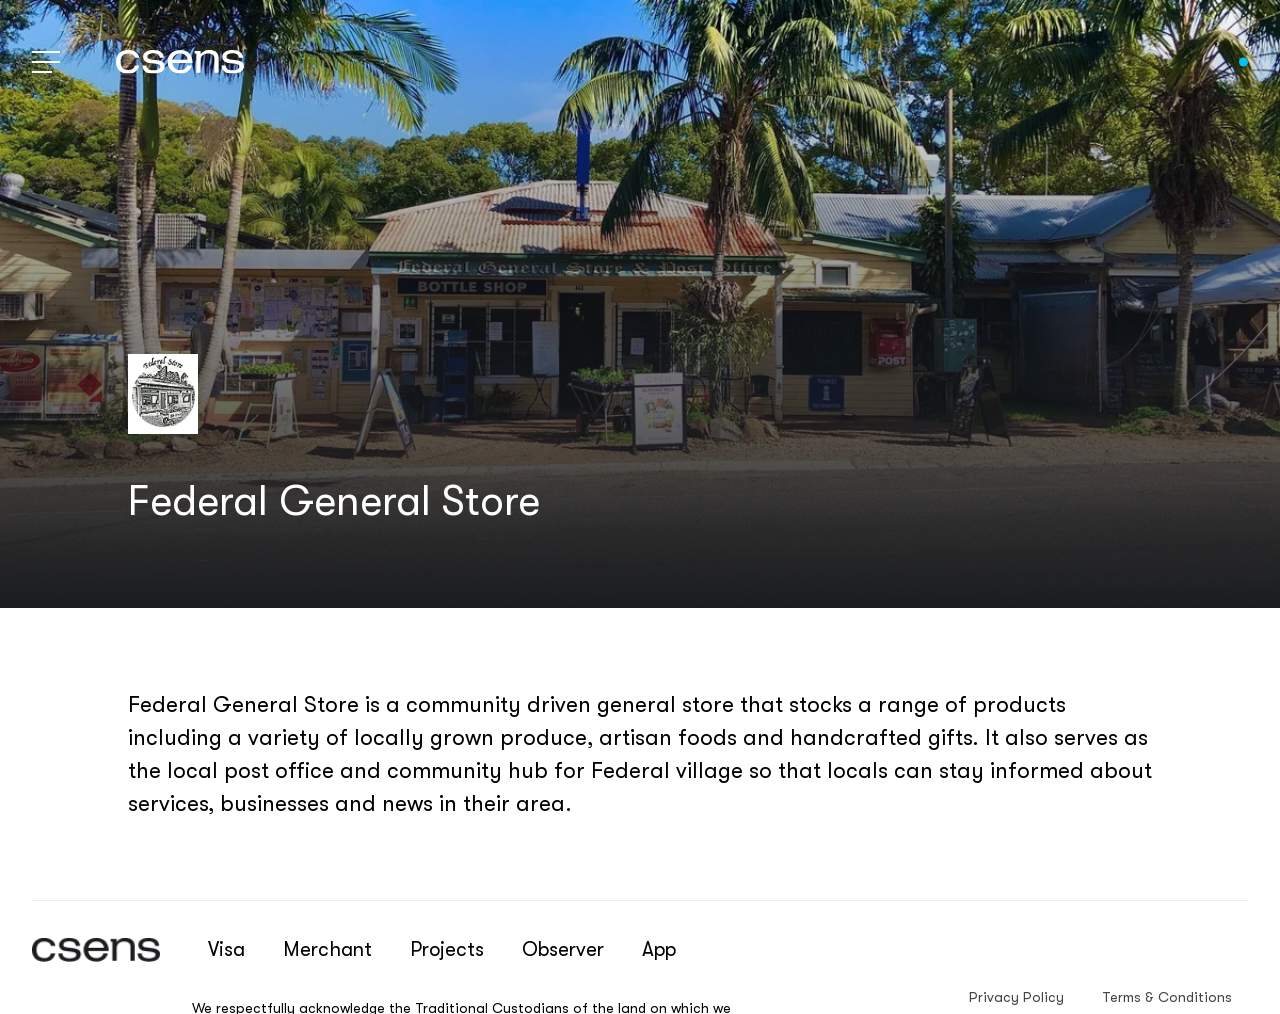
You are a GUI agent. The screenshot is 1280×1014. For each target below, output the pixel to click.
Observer (563, 949)
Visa (226, 949)
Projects (447, 949)
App (659, 949)
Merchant (327, 949)
